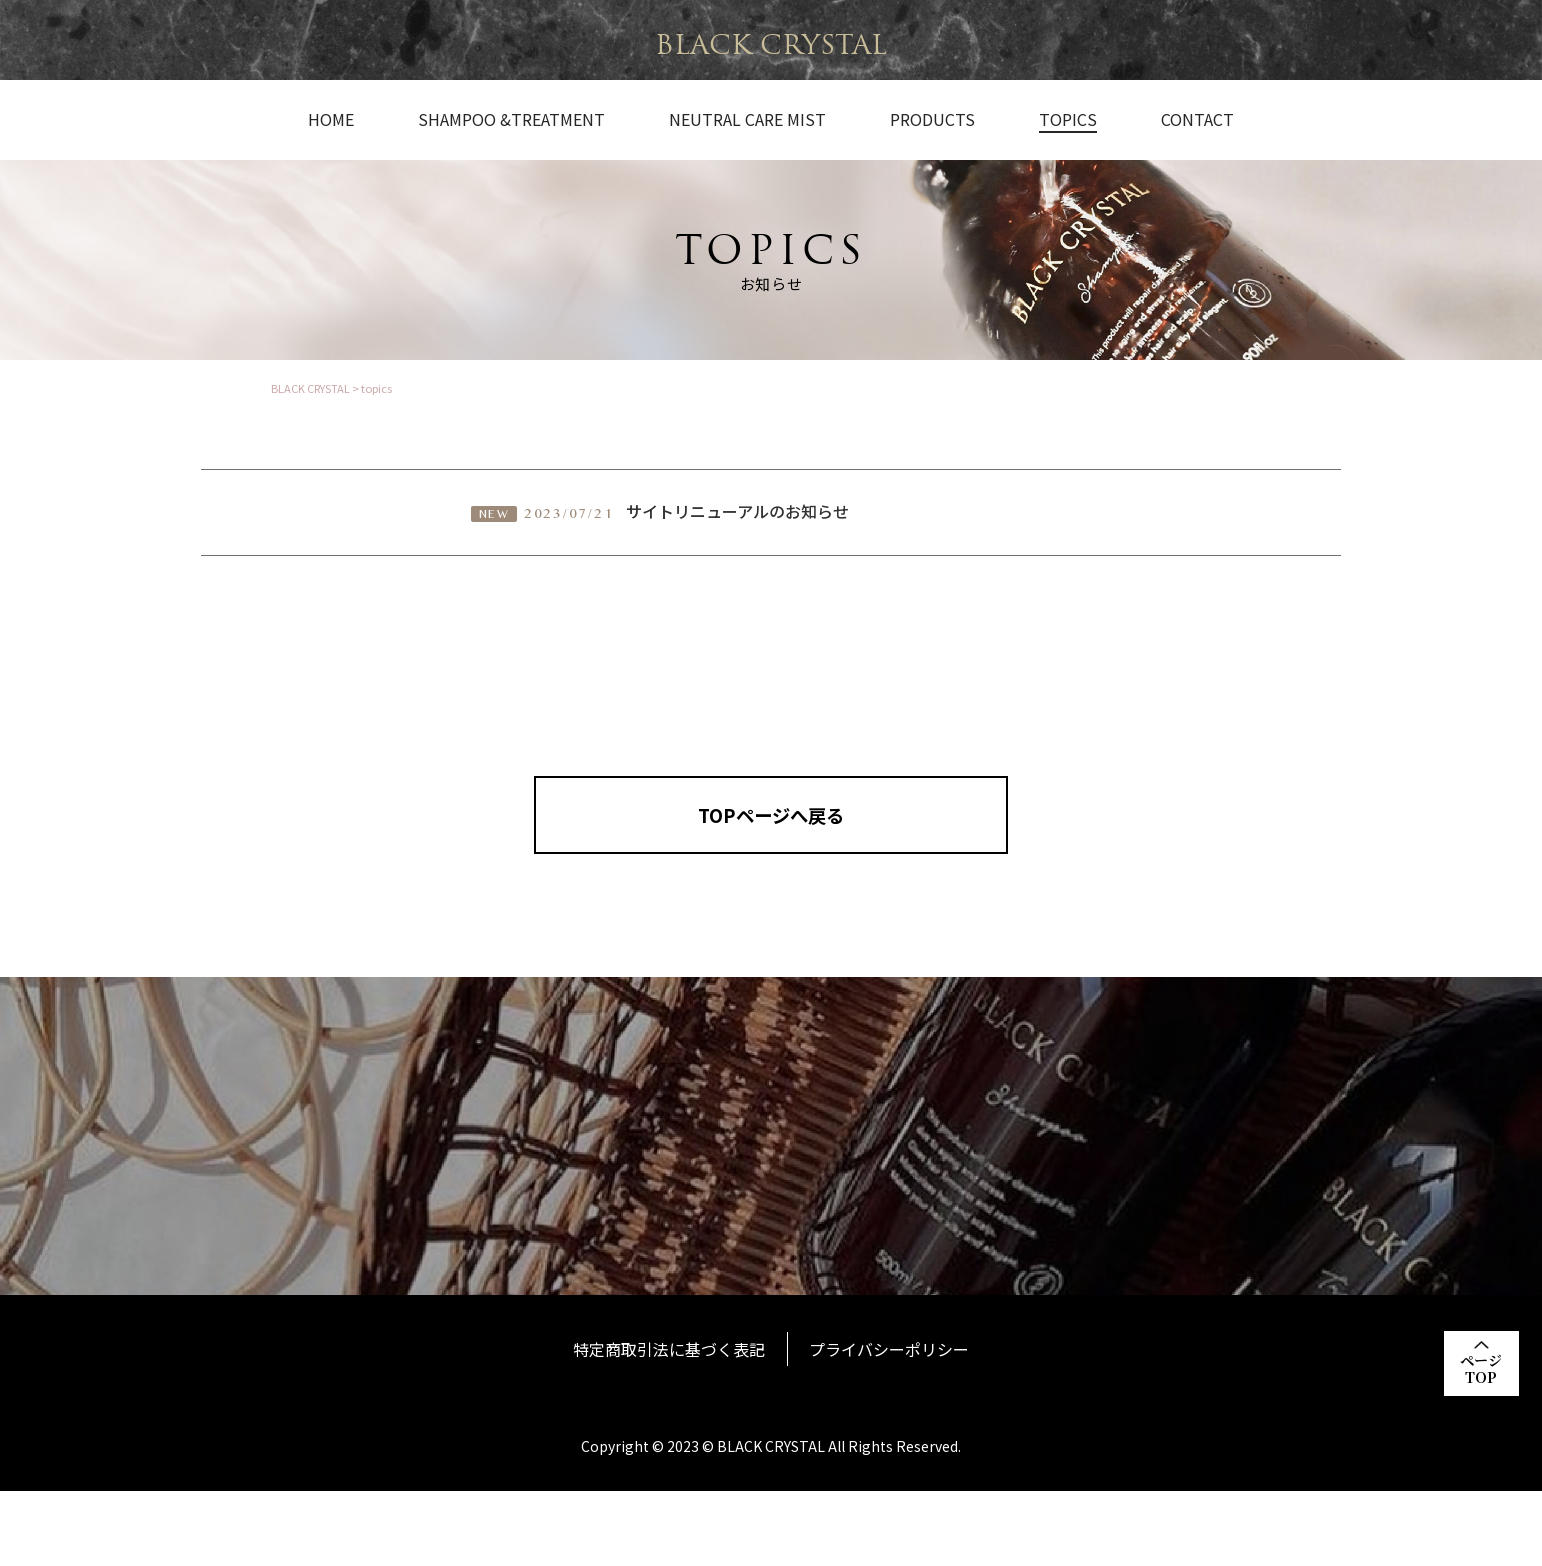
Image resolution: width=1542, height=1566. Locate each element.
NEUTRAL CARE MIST (747, 120)
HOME (331, 120)
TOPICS (1068, 120)
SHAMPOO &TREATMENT (511, 120)
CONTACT (1197, 120)
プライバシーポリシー (892, 1425)
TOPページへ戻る (771, 828)
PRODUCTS (932, 120)
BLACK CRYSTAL (771, 45)
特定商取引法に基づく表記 (667, 1425)
